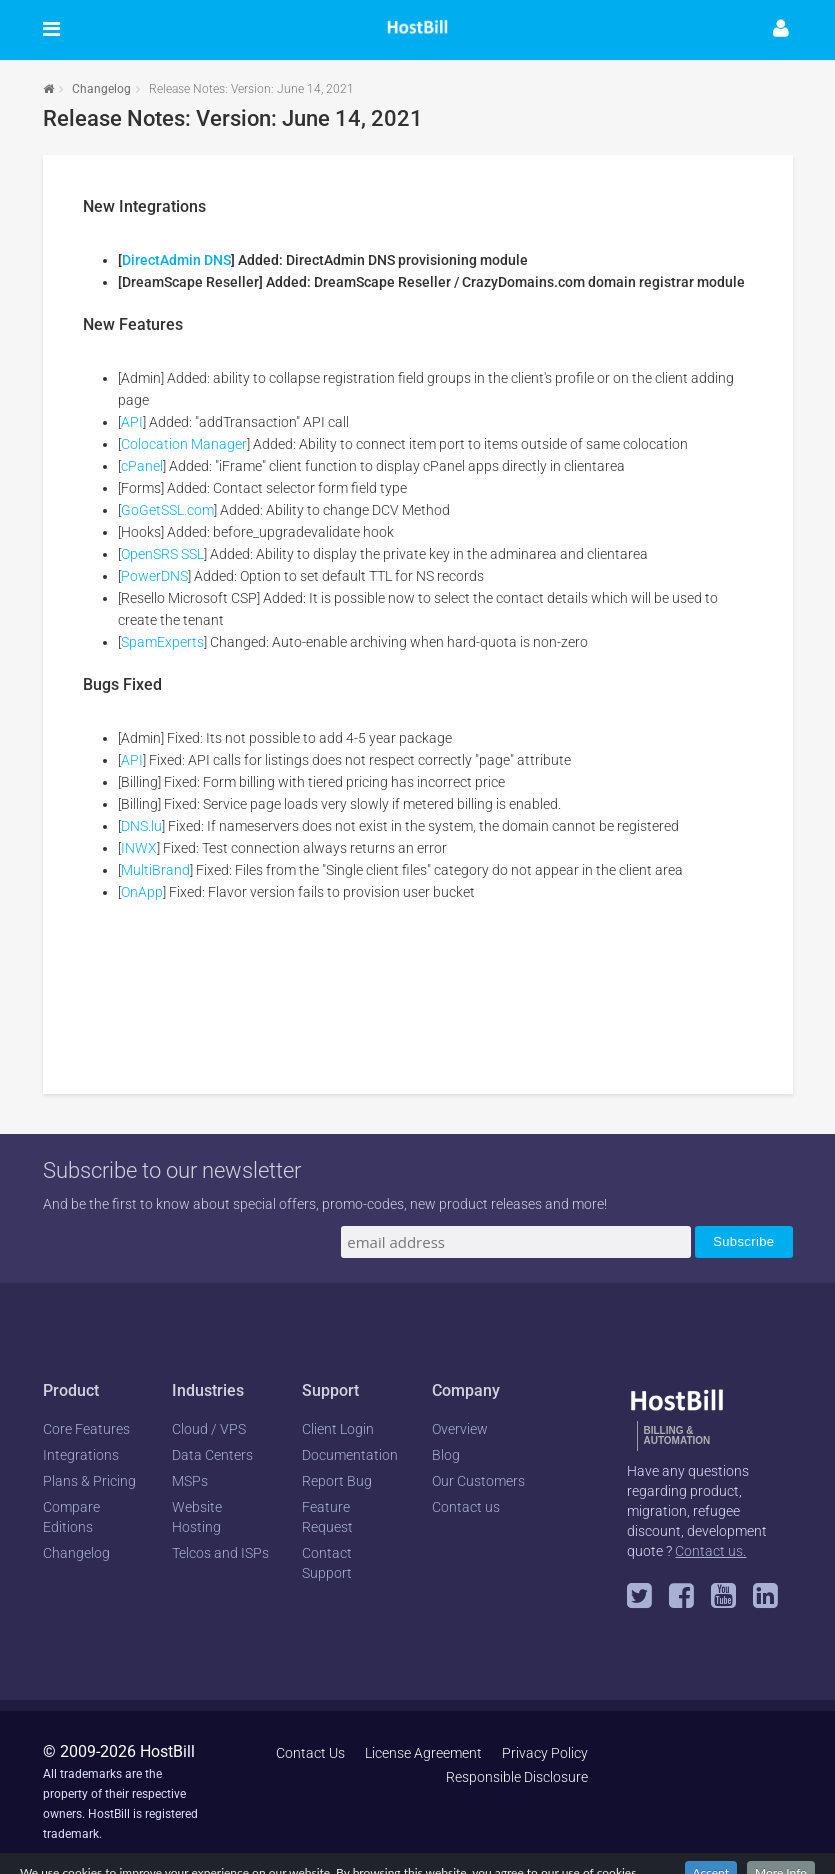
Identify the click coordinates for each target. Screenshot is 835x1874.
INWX (139, 848)
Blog (446, 1455)
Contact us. (710, 1551)
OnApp (142, 892)
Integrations (81, 1455)
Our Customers (478, 1481)
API (132, 422)
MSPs (190, 1481)
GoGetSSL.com (167, 510)
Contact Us (310, 1753)
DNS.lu (141, 826)
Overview (460, 1429)
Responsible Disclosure (517, 1777)
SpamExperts (162, 642)
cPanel (142, 466)
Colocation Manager (184, 444)
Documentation (350, 1455)
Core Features (86, 1429)
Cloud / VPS (209, 1429)
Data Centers (212, 1455)
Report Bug (337, 1481)
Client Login (338, 1429)
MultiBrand (155, 870)
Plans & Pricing (89, 1481)
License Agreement (423, 1753)
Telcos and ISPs (220, 1553)
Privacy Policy (545, 1753)
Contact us (466, 1507)
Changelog (101, 89)
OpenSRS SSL (162, 554)
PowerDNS (154, 576)
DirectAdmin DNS (176, 260)
